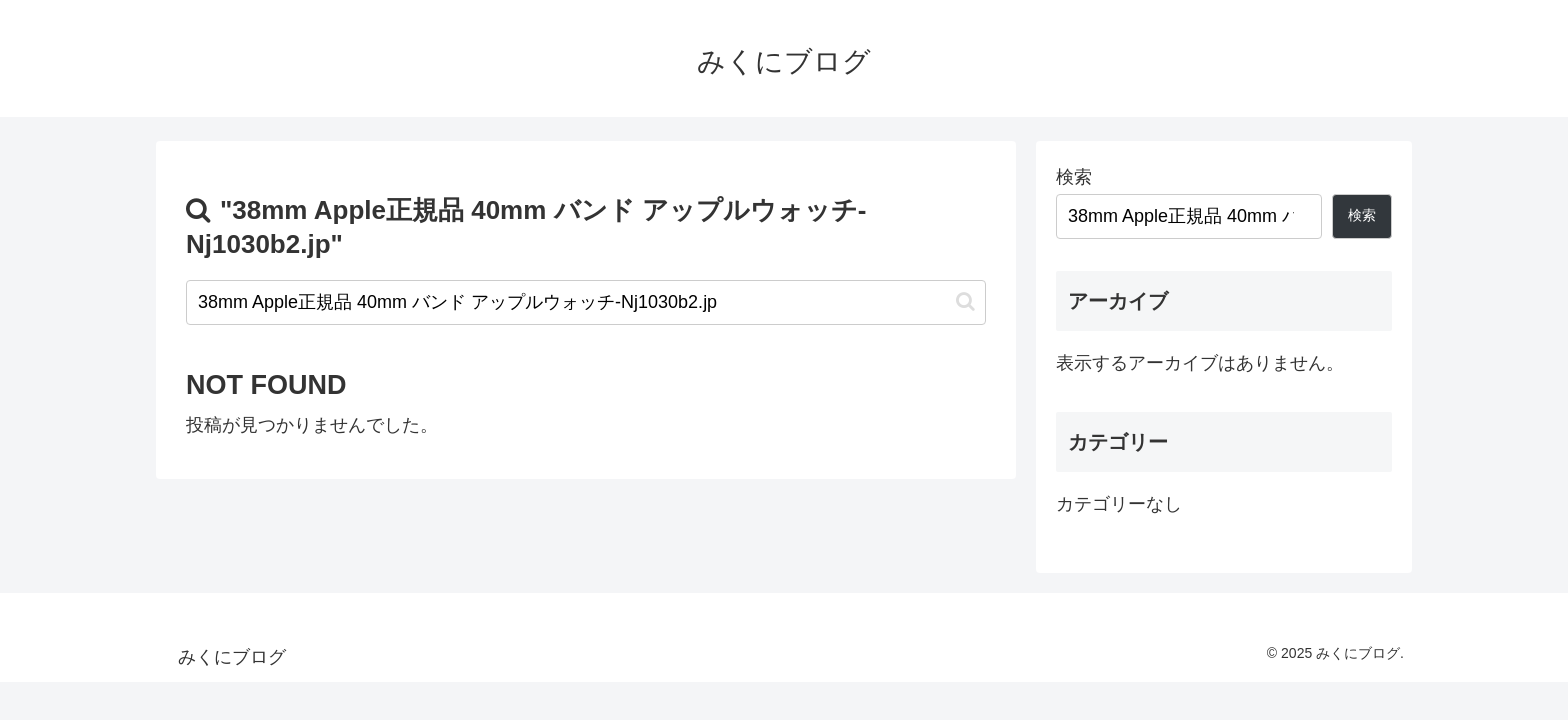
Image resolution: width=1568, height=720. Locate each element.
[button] (965, 301)
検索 (1074, 177)
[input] (586, 302)
